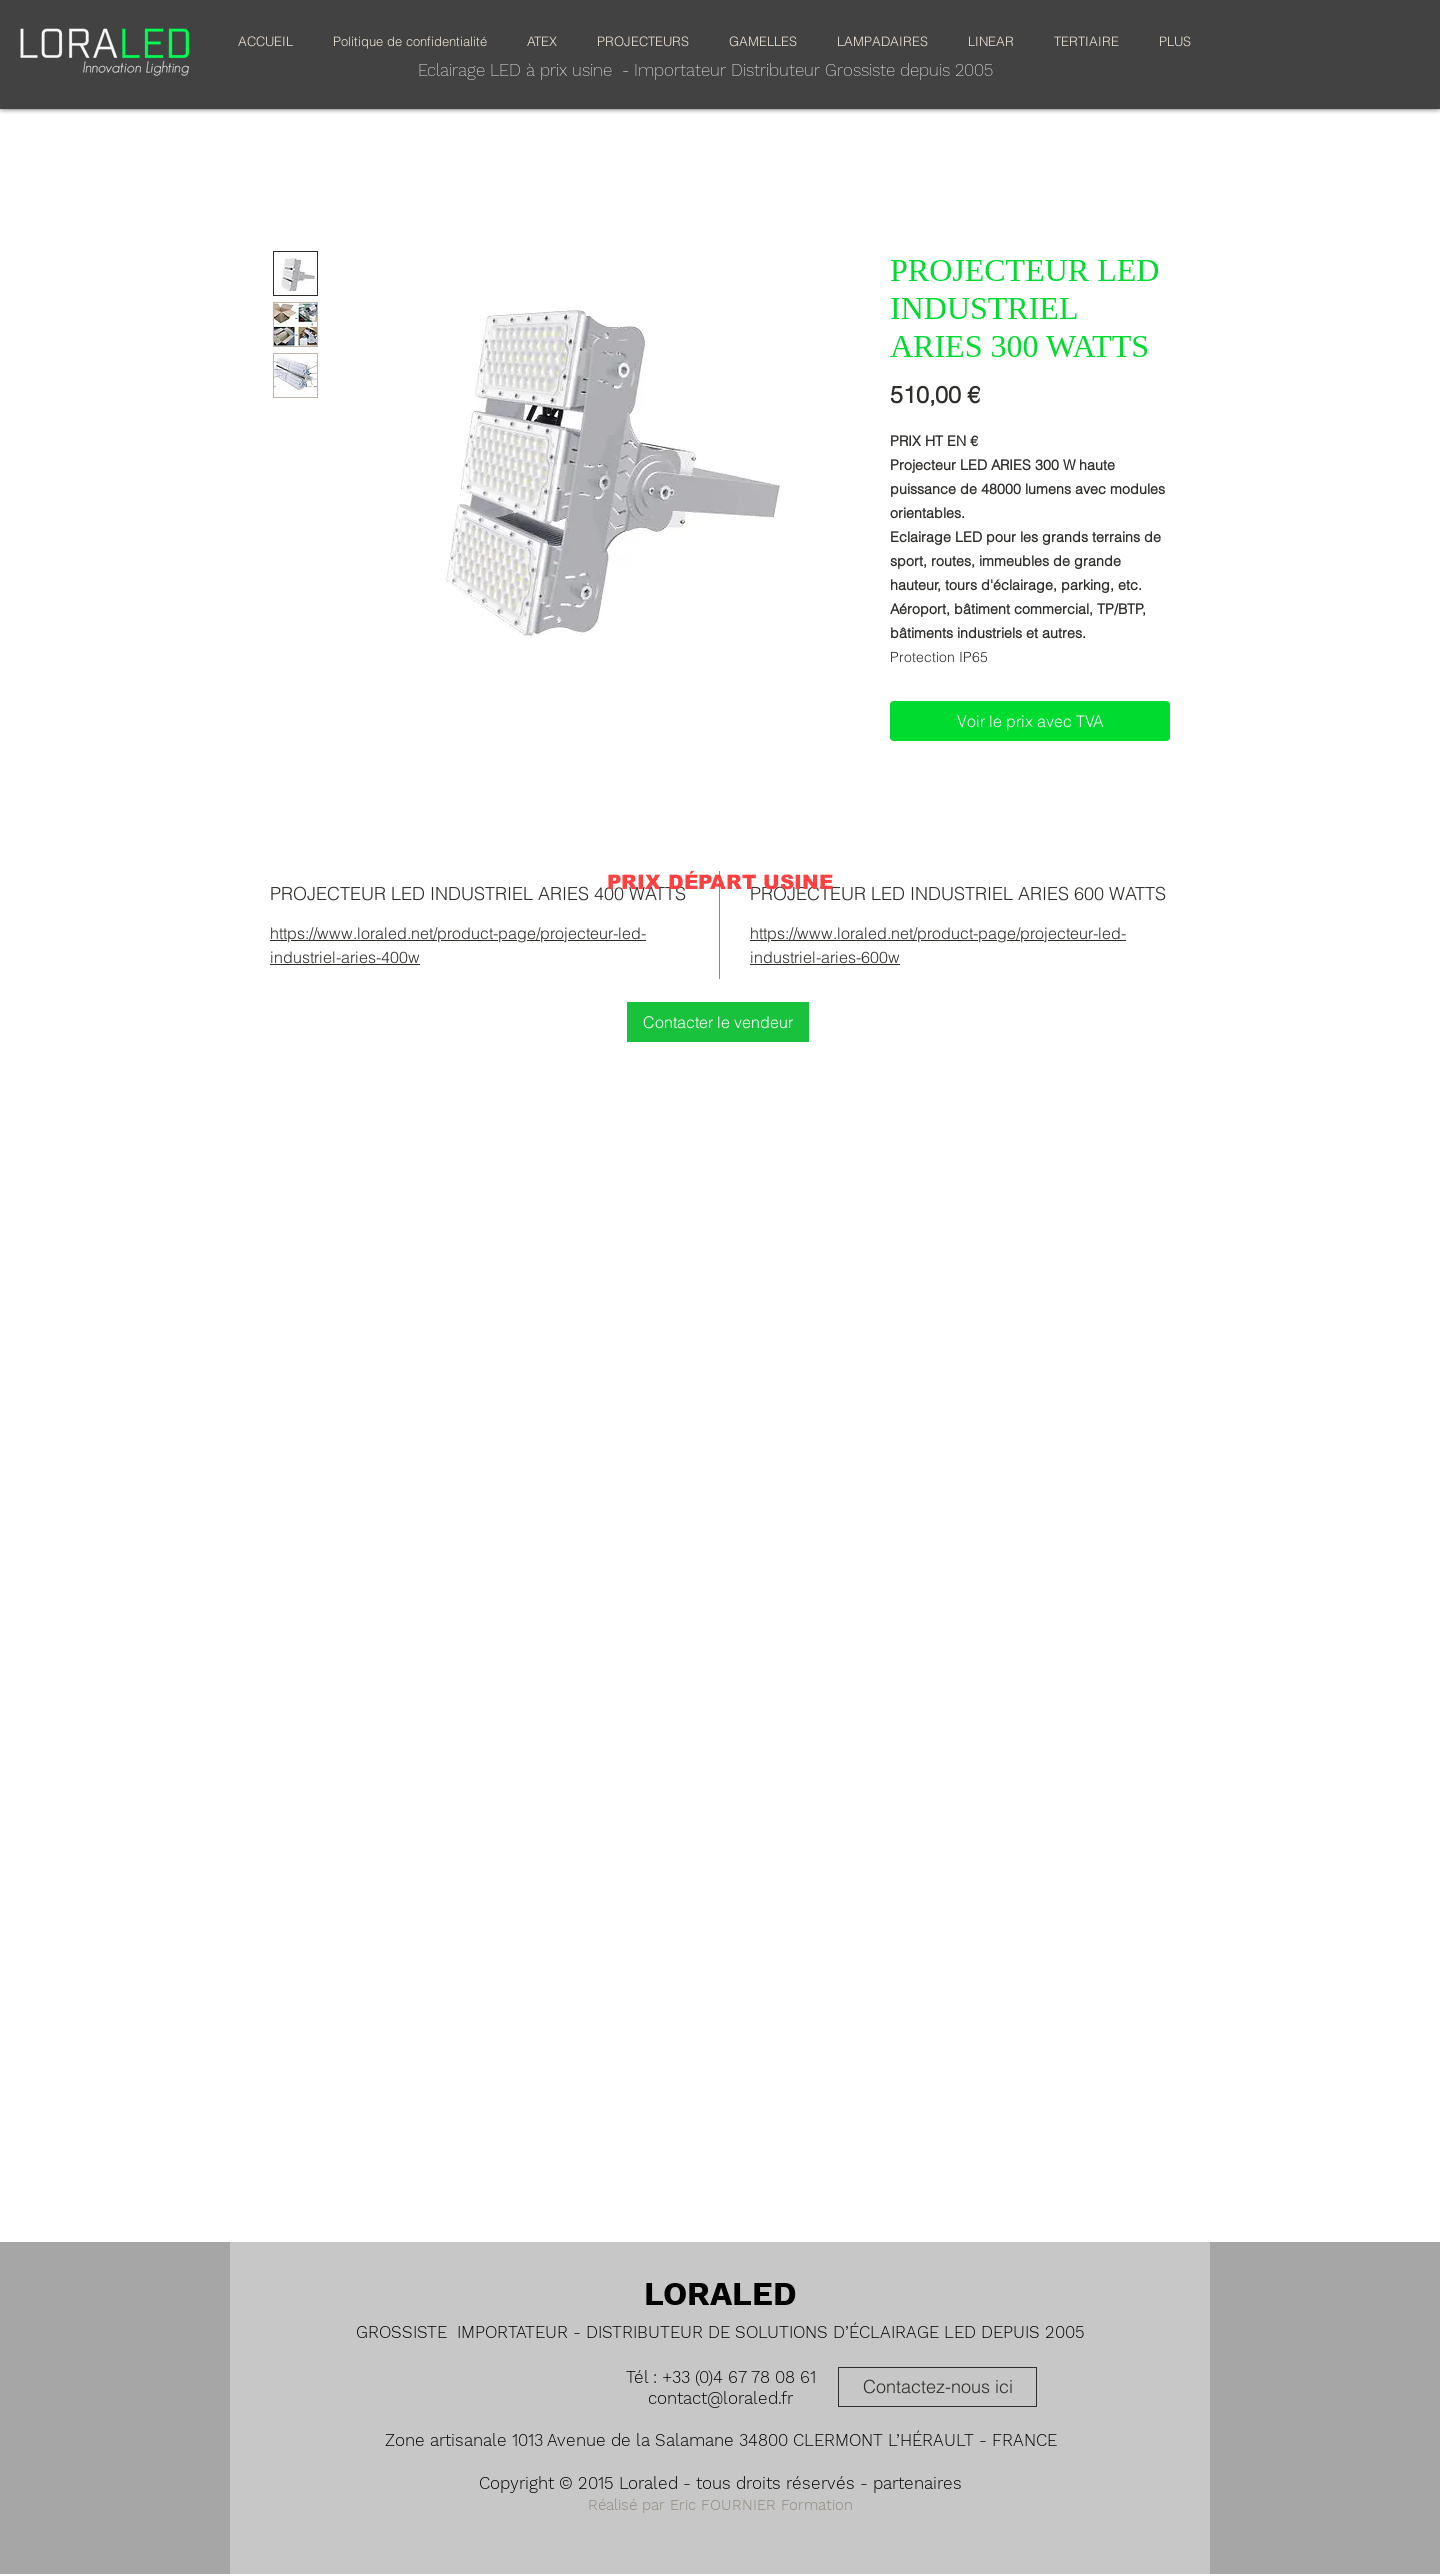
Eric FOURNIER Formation (761, 2505)
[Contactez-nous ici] (937, 2387)
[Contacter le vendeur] (718, 1022)
